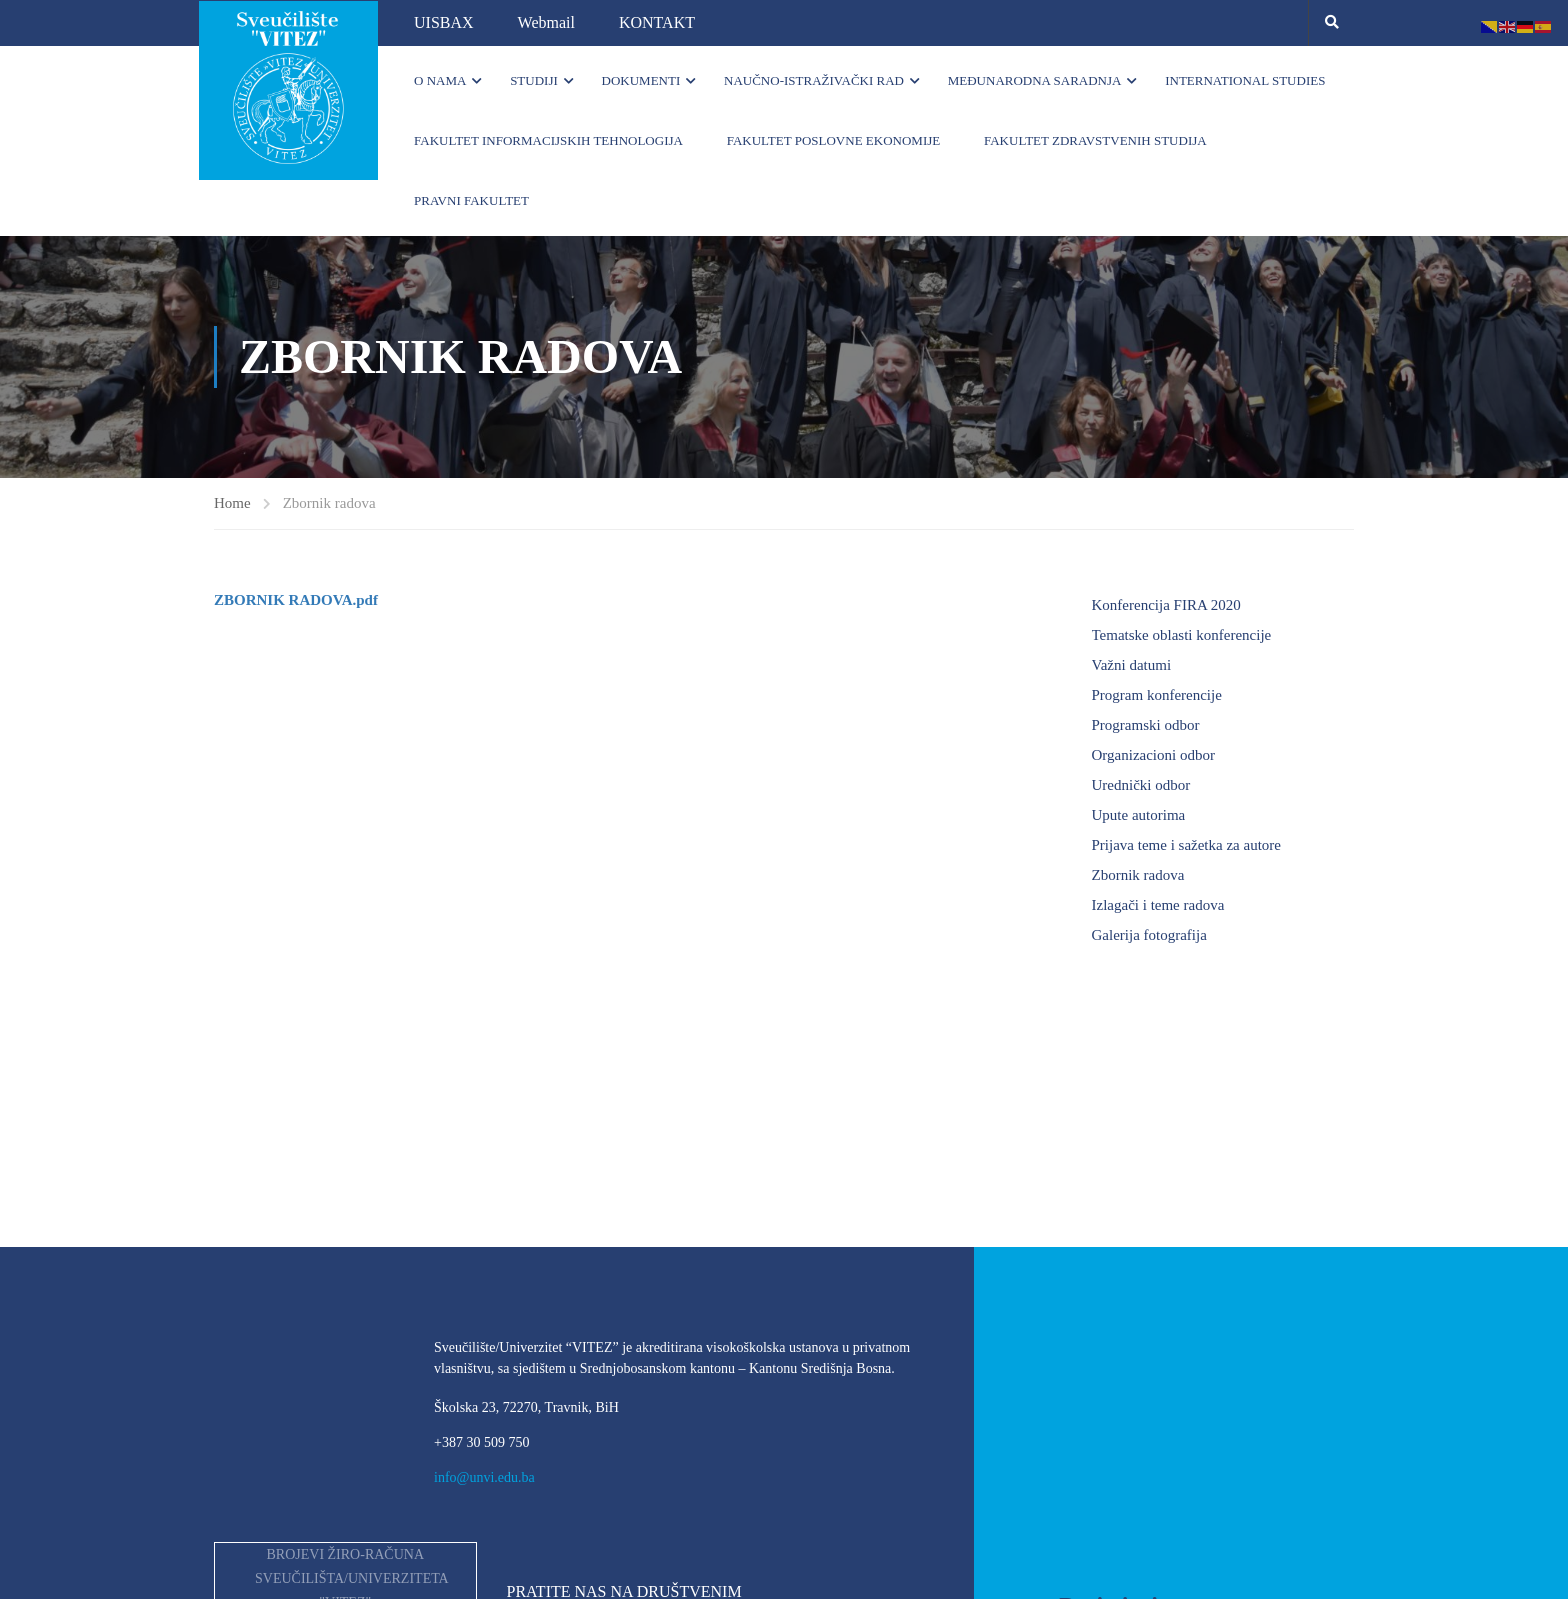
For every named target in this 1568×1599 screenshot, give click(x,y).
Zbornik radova (1138, 875)
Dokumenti (641, 80)
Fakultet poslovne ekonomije (834, 140)
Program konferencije (1157, 695)
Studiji (534, 80)
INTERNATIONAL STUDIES (1245, 80)
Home (232, 503)
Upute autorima (1139, 815)
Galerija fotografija (1149, 935)
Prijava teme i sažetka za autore (1187, 845)
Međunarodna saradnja (1035, 80)
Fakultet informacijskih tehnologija (548, 140)
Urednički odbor (1141, 785)
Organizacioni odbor (1153, 755)
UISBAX (444, 22)
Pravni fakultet (471, 200)
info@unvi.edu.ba (484, 1477)
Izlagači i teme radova (1158, 905)
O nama (440, 80)
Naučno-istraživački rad (814, 80)
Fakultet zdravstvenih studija (1095, 140)
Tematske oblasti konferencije (1182, 635)
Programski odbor (1146, 725)
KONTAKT (657, 22)
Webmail (546, 22)
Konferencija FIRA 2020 (1166, 605)
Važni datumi (1132, 665)
